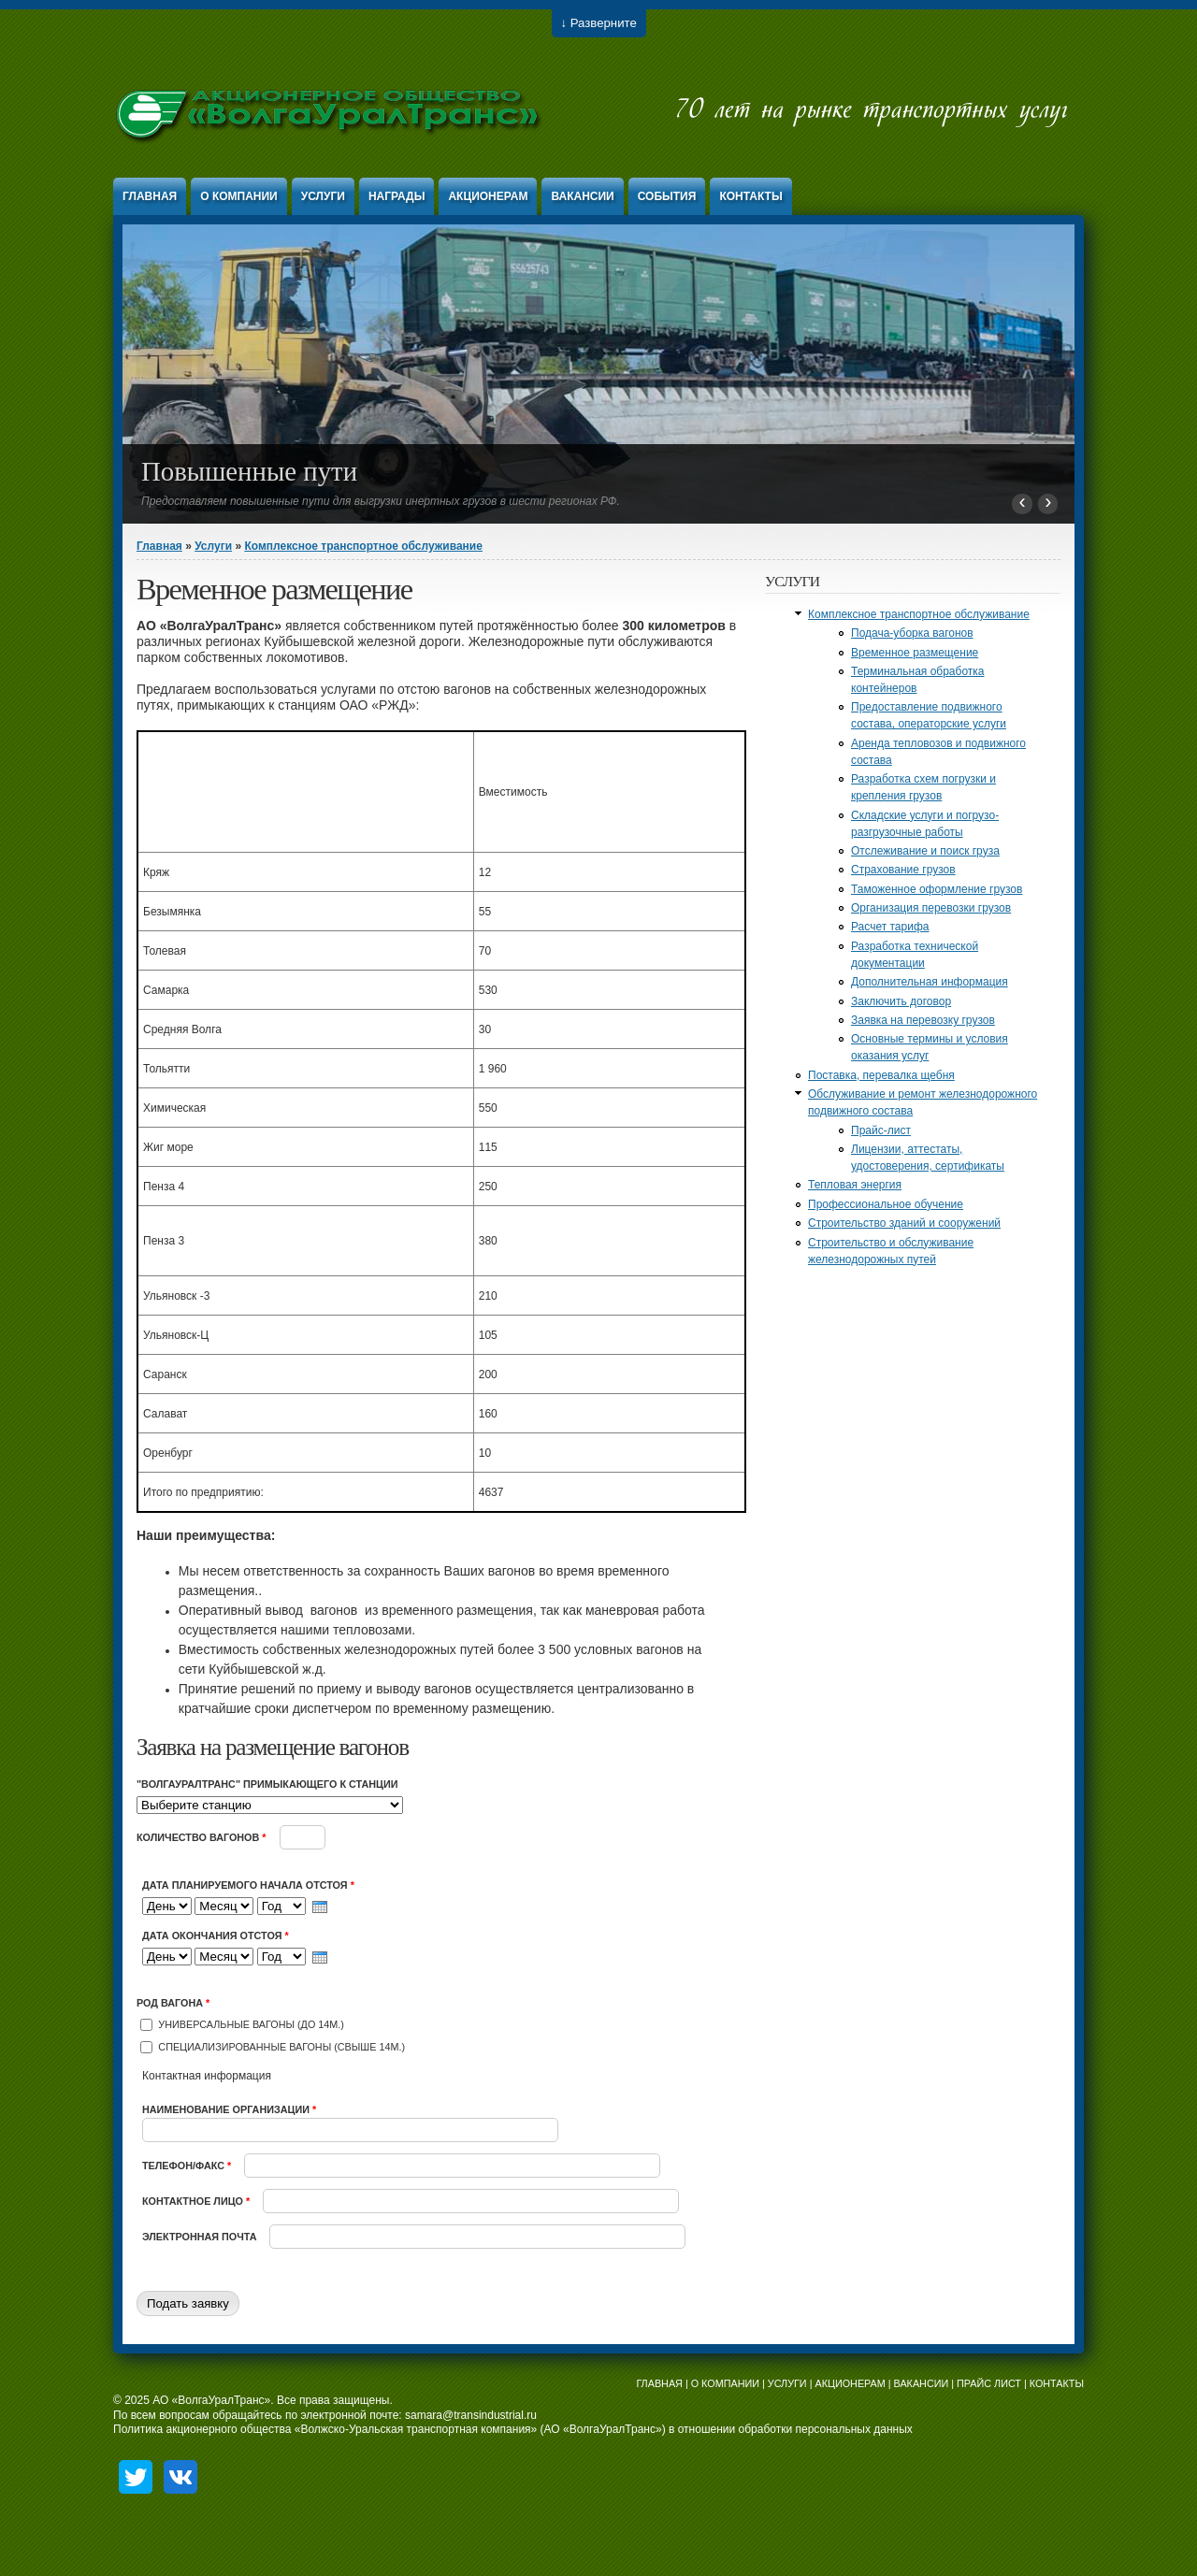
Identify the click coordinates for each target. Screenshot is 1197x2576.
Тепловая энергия (854, 1184)
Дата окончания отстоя (215, 1935)
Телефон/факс (186, 2165)
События (667, 196)
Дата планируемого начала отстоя (248, 1885)
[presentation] (320, 1907)
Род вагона (173, 2002)
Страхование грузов (903, 869)
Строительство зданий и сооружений (904, 1223)
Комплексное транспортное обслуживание (363, 546)
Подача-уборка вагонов (912, 633)
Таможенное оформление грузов (936, 889)
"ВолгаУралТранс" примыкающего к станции (267, 1784)
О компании (239, 196)
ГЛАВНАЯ (659, 2383)
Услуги (323, 196)
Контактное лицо (196, 2201)
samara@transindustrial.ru (471, 2415)
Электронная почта (201, 2236)
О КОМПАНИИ (725, 2383)
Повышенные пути (249, 471)
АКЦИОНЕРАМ (850, 2383)
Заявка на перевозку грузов (923, 1020)
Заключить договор (901, 1001)
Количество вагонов (202, 1837)
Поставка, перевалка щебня (881, 1075)
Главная (150, 196)
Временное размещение (914, 652)
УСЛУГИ (787, 2383)
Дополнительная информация (929, 981)
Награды (396, 196)
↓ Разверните (599, 23)
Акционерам (487, 196)
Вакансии (582, 196)
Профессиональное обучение (885, 1204)
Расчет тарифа (890, 926)
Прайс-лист (881, 1130)
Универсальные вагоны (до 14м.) (251, 2024)
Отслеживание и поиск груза (925, 850)
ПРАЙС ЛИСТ (989, 2383)
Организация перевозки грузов (931, 907)
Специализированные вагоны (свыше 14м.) (281, 2046)
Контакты (750, 196)
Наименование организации (229, 2109)
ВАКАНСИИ (921, 2383)
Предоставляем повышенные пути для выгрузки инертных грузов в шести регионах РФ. (380, 501)
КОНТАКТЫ (1057, 2383)
